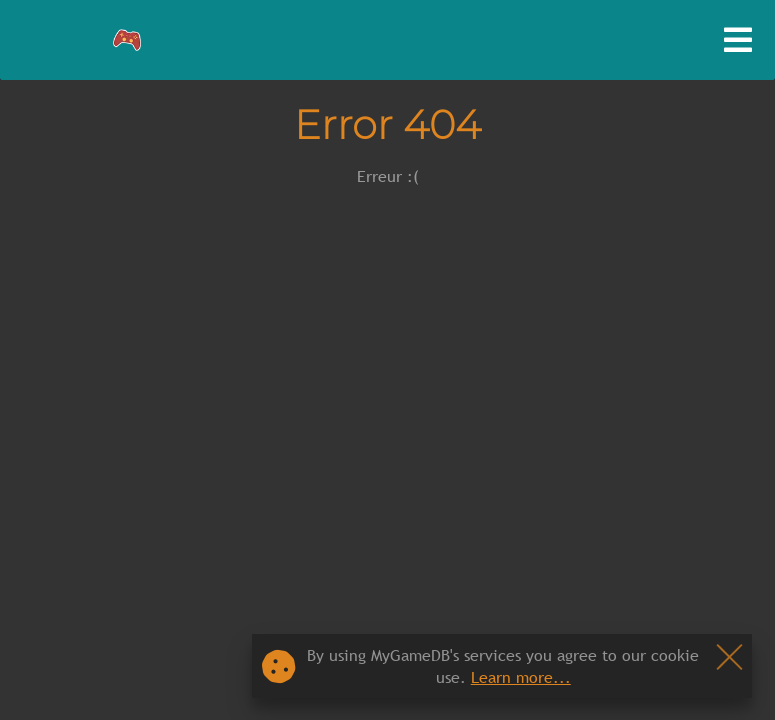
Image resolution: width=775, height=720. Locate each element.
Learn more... (521, 677)
